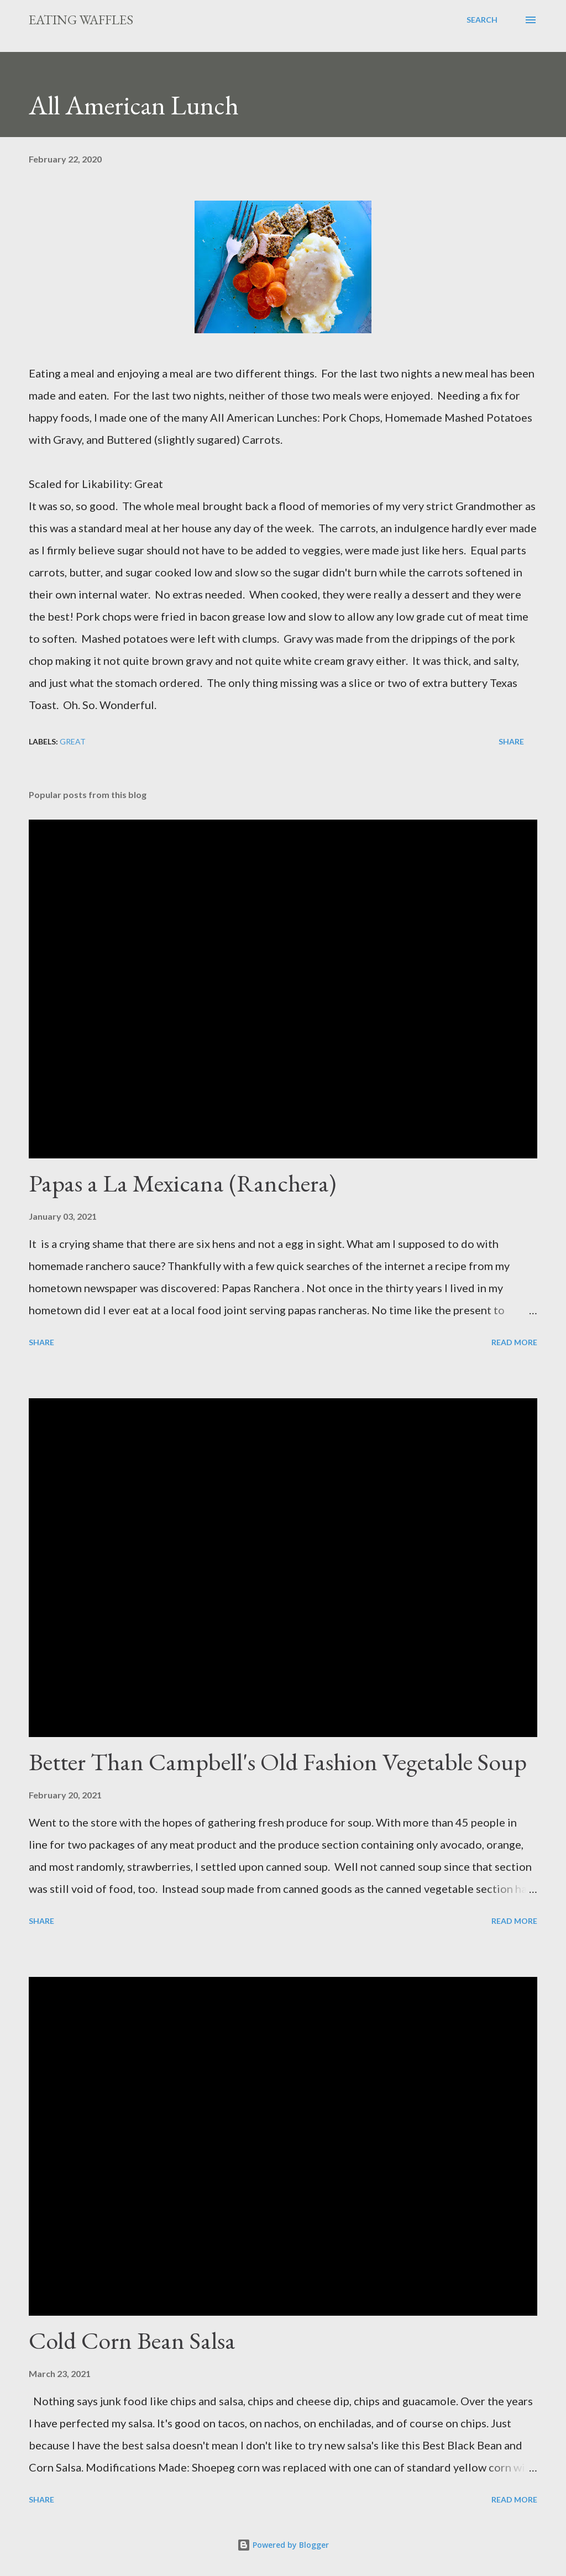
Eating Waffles (81, 19)
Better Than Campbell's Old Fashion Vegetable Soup (278, 1761)
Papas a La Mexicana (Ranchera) (182, 1183)
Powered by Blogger (283, 2545)
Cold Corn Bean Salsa (132, 2340)
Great (73, 741)
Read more (514, 1342)
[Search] (482, 20)
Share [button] (511, 741)
